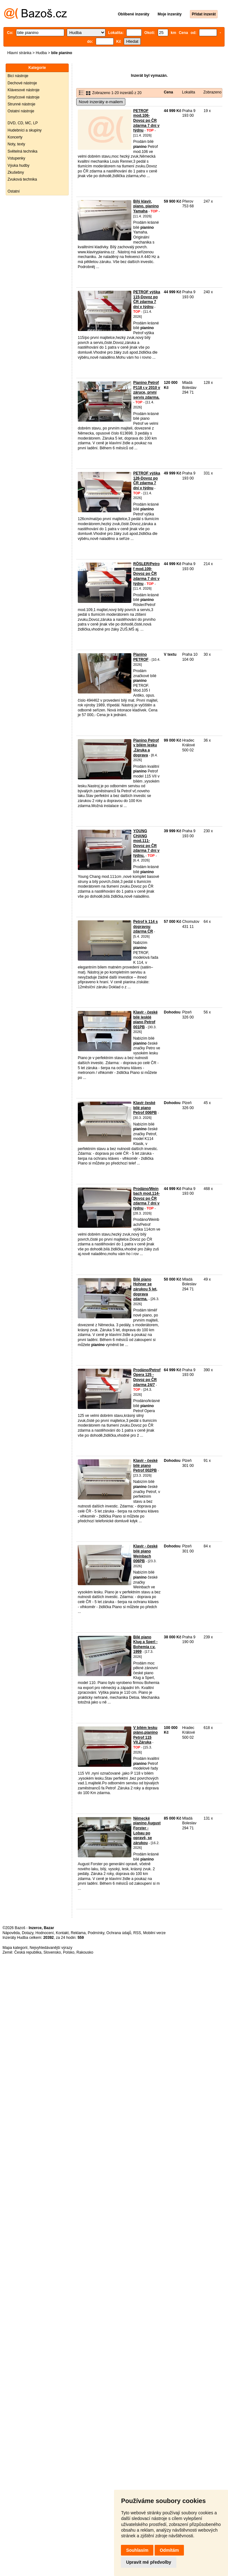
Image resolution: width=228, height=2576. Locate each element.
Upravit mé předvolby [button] (148, 2562)
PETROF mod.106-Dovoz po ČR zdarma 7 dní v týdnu (146, 120)
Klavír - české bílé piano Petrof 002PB (145, 1465)
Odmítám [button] (169, 2550)
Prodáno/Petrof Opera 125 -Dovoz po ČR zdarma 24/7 (147, 1377)
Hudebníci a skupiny (25, 130)
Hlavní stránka (19, 53)
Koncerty (15, 137)
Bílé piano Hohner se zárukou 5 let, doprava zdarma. (145, 1289)
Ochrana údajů (118, 1933)
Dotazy (27, 1933)
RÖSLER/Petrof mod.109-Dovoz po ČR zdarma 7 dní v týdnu (146, 574)
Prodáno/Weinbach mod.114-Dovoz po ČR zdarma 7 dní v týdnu (146, 1198)
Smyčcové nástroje (23, 97)
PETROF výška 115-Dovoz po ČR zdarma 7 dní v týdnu (146, 299)
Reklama (78, 1933)
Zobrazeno (212, 92)
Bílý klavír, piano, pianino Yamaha (146, 206)
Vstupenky (16, 158)
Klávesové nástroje (23, 90)
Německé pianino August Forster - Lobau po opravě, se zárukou (147, 1830)
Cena (168, 92)
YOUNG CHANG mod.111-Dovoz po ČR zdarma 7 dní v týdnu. (146, 843)
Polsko (68, 1952)
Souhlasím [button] (137, 2550)
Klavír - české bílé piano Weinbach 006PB (145, 1553)
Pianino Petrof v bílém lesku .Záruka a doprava (146, 747)
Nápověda (11, 1933)
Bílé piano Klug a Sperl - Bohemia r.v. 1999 (145, 1644)
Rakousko (85, 1952)
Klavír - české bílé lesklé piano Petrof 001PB (145, 1019)
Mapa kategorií (15, 1947)
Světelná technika (22, 151)
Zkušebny (16, 172)
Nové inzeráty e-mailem (101, 101)
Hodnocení (45, 1933)
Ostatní (14, 191)
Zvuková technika (22, 179)
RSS (137, 1933)
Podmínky (96, 1933)
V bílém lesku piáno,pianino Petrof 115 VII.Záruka (145, 1735)
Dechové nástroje (22, 83)
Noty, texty (16, 144)
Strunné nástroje (21, 104)
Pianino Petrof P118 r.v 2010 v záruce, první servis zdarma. (146, 390)
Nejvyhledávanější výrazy (51, 1947)
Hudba (41, 53)
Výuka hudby (18, 165)
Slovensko (52, 1952)
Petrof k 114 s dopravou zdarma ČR (145, 926)
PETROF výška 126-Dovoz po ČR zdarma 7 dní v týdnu (146, 480)
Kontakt (62, 1933)
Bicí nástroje (18, 76)
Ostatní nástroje (21, 111)
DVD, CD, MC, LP (23, 123)
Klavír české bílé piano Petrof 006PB (145, 1108)
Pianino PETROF (141, 657)
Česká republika (27, 1952)
